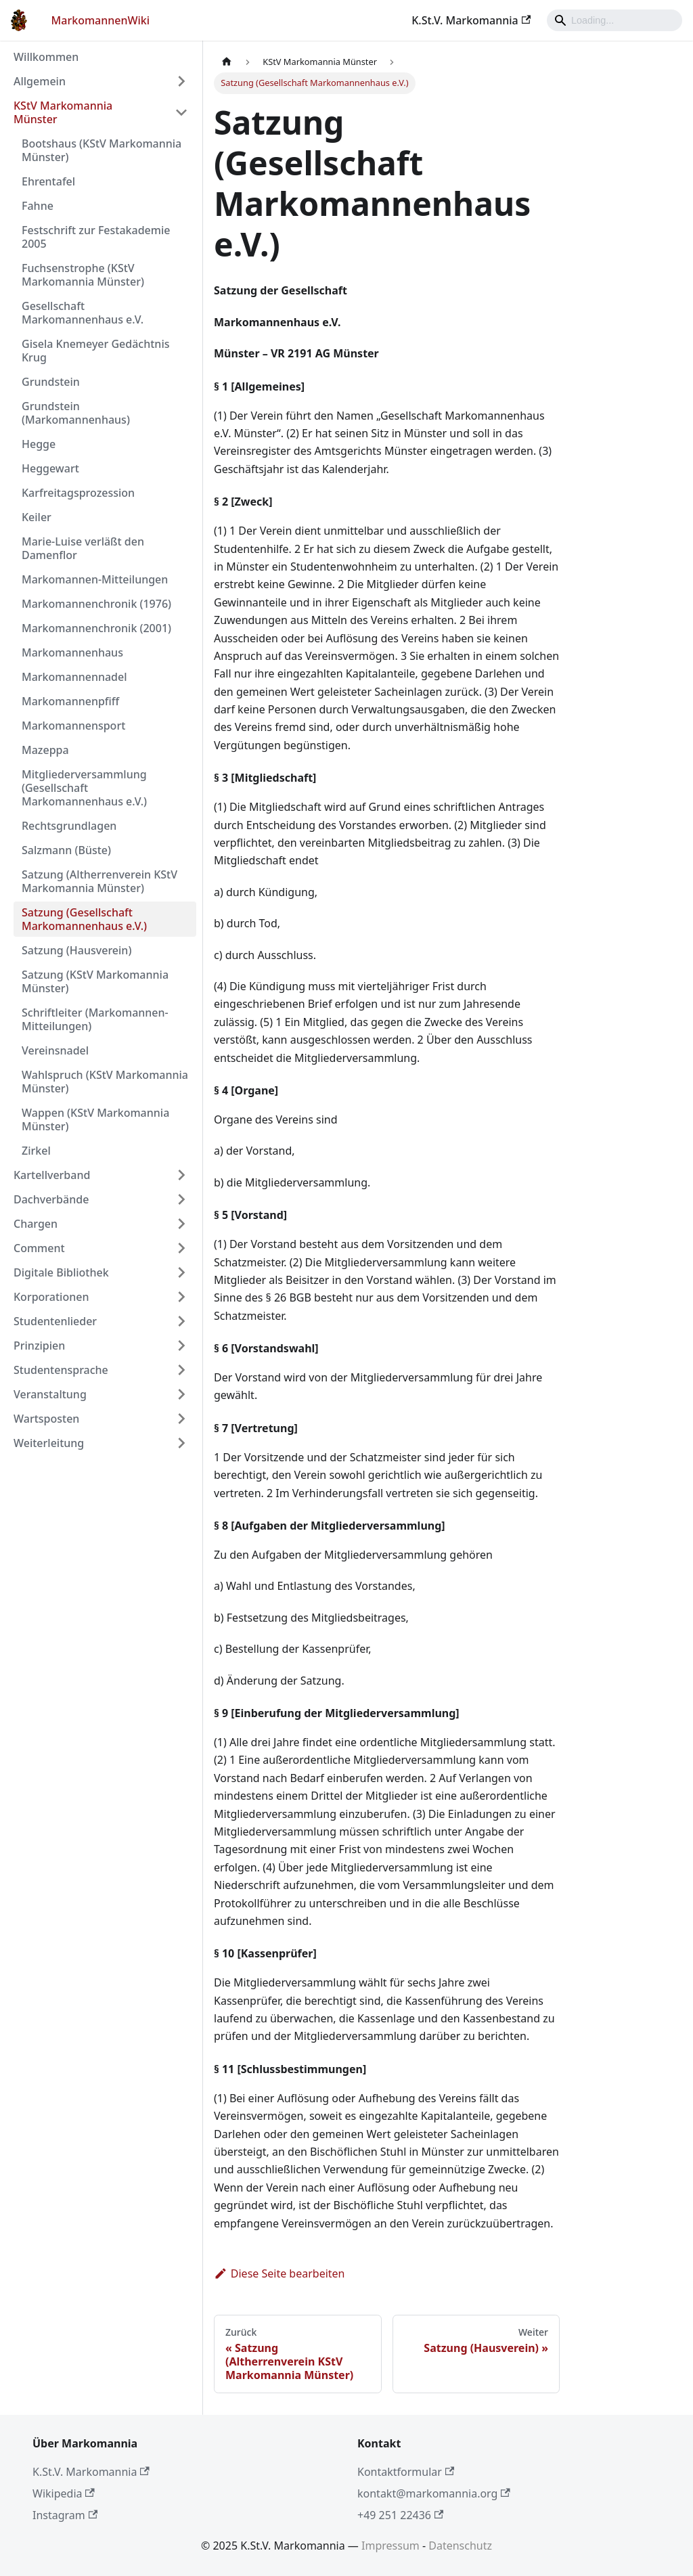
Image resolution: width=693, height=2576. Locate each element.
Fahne (37, 205)
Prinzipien (39, 1345)
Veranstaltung (50, 1394)
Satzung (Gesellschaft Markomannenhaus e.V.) (84, 919)
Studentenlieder (55, 1321)
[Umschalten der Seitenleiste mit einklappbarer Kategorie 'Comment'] (181, 1248)
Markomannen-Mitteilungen (95, 579)
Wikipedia (63, 2493)
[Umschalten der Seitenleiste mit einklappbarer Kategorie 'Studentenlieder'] (181, 1321)
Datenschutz (460, 2545)
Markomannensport (73, 725)
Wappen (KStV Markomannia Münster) (95, 1119)
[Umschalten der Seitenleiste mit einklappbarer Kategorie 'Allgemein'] (181, 81)
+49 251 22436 (400, 2515)
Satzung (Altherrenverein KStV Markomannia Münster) (99, 881)
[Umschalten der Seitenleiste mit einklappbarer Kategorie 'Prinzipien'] (181, 1345)
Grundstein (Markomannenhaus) (76, 413)
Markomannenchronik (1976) (96, 603)
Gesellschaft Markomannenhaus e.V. (82, 312)
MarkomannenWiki (100, 20)
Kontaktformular (405, 2471)
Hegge (38, 444)
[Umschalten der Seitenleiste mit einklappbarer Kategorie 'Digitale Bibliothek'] (181, 1272)
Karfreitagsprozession (78, 492)
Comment (39, 1248)
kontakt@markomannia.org (433, 2493)
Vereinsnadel (55, 1050)
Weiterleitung (49, 1443)
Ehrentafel (48, 181)
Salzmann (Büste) (66, 850)
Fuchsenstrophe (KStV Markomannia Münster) (83, 275)
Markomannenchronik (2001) (96, 628)
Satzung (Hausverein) (76, 950)
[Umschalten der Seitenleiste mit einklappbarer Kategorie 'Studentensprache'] (181, 1370)
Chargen (36, 1223)
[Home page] (227, 61)
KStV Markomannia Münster (63, 112)
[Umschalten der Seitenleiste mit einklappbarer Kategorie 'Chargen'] (181, 1224)
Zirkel (36, 1150)
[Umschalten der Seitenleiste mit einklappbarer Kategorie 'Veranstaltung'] (181, 1394)
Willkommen (46, 56)
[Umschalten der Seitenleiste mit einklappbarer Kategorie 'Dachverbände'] (181, 1199)
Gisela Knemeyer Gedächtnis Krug (95, 350)
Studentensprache (61, 1369)
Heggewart (50, 468)
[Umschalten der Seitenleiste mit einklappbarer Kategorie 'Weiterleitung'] (181, 1443)
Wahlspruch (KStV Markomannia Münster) (105, 1081)
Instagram (64, 2515)
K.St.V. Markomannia (471, 20)
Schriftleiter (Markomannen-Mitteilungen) (95, 1019)
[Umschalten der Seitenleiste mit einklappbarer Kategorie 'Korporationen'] (181, 1297)
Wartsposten (46, 1418)
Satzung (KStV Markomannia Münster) (95, 981)
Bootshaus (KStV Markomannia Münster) (101, 150)
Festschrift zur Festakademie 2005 (96, 237)
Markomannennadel (74, 676)
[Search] (614, 20)
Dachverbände (51, 1199)
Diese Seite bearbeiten (279, 2273)
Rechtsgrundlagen (69, 825)
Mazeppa (45, 749)
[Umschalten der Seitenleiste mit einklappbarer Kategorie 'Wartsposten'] (181, 1418)
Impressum (390, 2545)
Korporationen (51, 1296)
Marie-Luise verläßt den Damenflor (83, 548)
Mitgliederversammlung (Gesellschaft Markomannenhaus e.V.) (84, 788)
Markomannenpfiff (70, 701)
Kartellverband (52, 1175)
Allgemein (40, 81)
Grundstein (51, 381)
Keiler (36, 517)
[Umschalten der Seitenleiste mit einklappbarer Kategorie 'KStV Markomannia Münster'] (181, 112)
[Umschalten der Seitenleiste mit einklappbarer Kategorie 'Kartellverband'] (181, 1175)
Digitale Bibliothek (61, 1272)
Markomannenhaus (72, 652)
